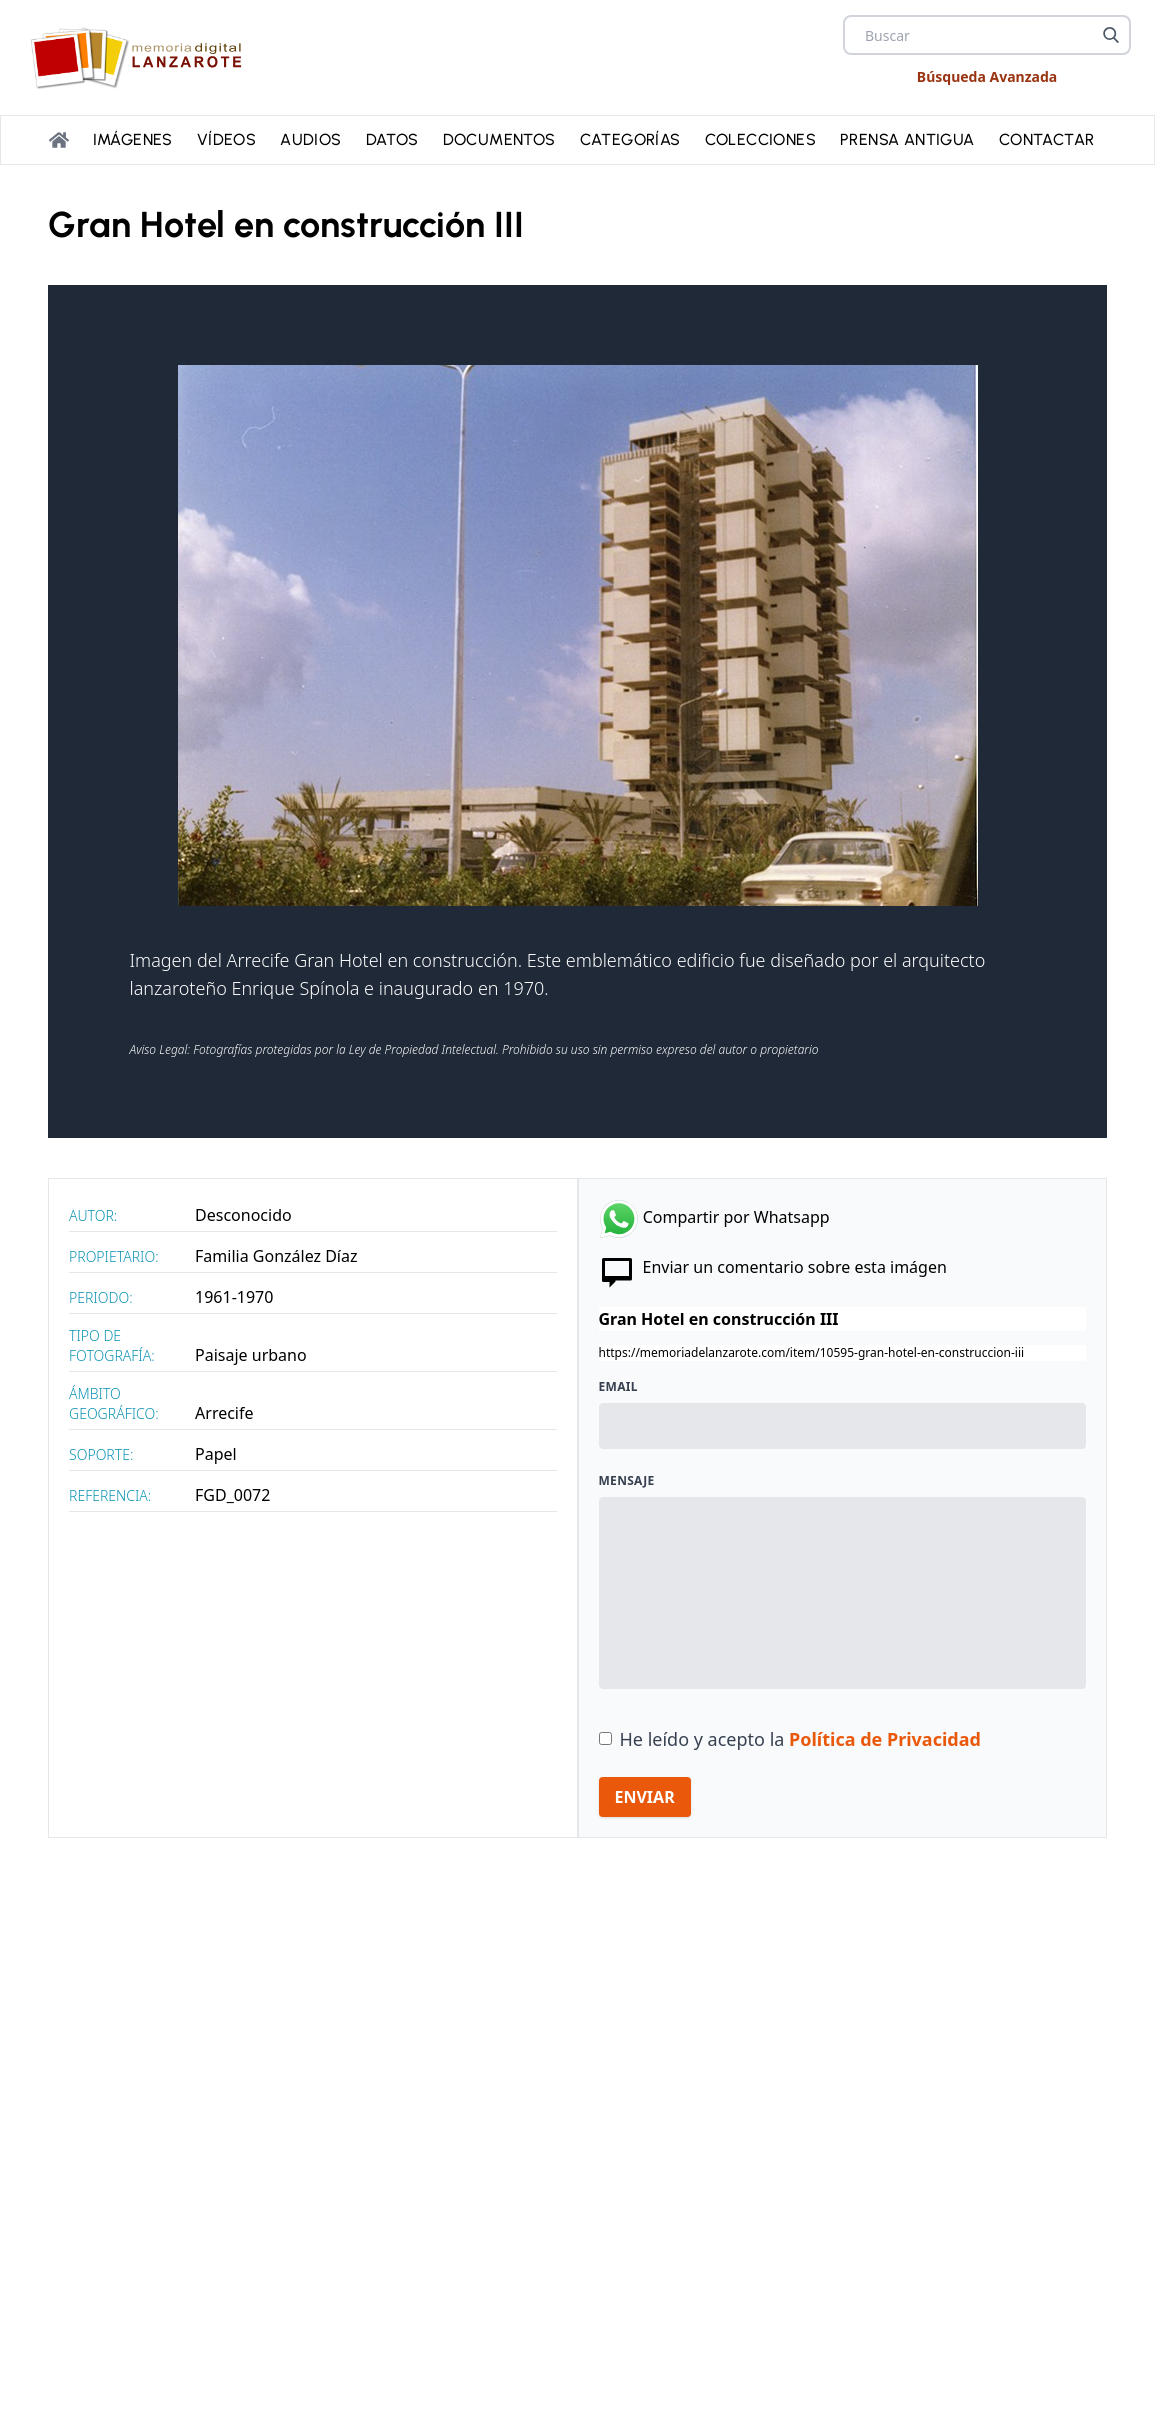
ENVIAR (645, 1797)
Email (618, 1387)
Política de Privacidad (885, 1739)
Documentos (499, 139)
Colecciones (760, 139)
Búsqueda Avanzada (987, 76)
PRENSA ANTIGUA (907, 139)
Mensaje (627, 1481)
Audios (310, 139)
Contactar (1047, 139)
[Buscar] (1111, 35)
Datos (392, 139)
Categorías (630, 139)
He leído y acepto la (800, 1739)
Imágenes (133, 139)
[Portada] (59, 140)
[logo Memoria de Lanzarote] (142, 57)
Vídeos (226, 139)
